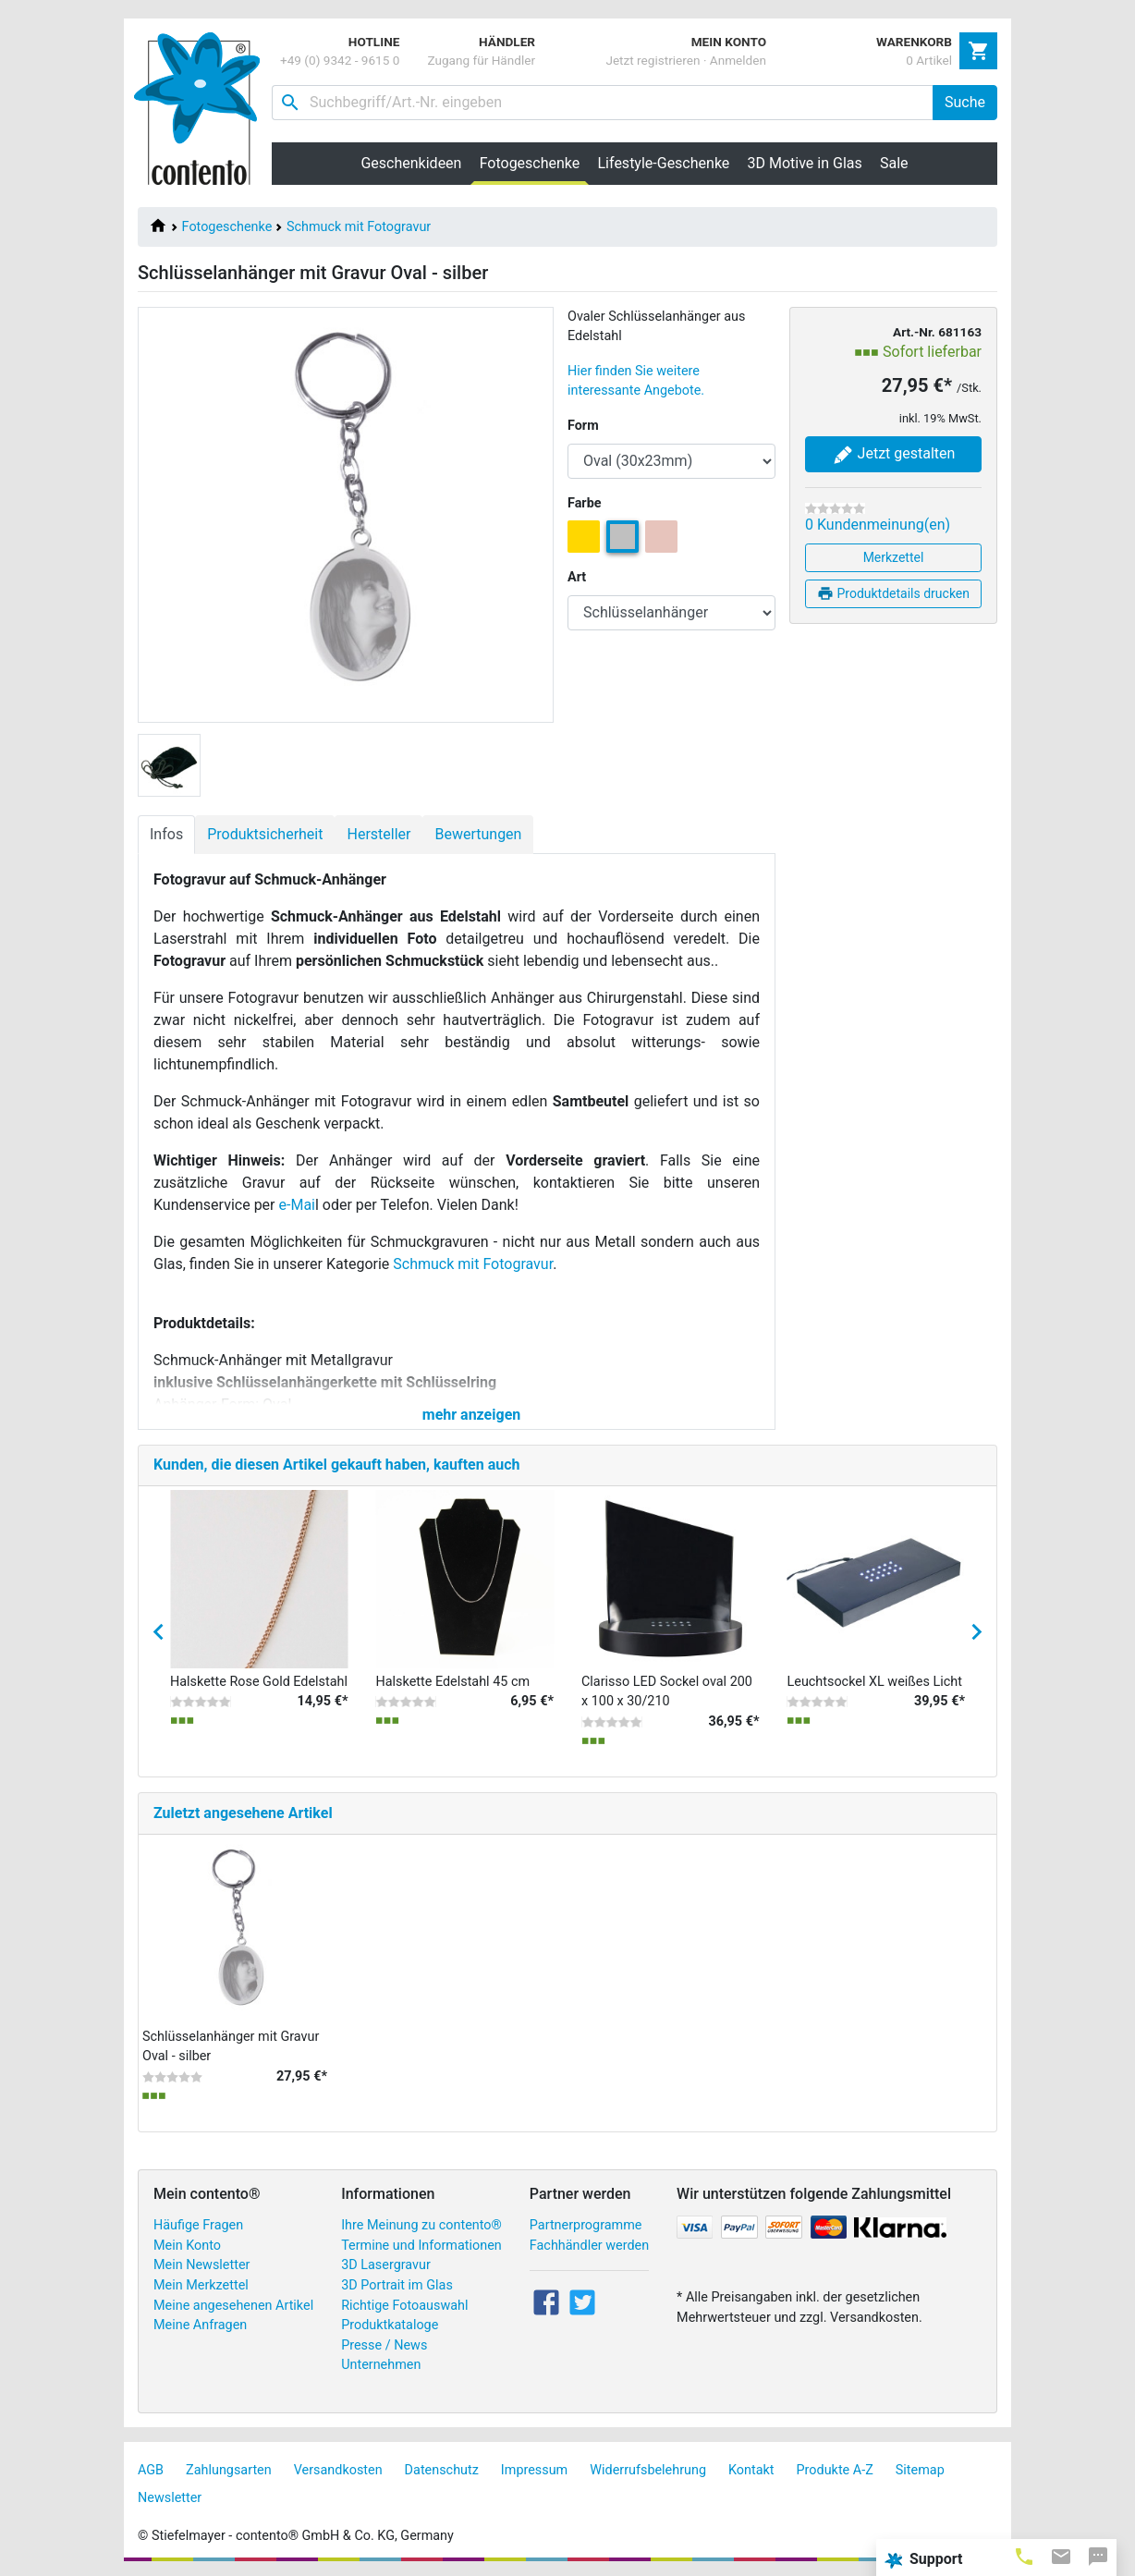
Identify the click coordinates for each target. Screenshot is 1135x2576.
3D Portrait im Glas (397, 2285)
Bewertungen (477, 834)
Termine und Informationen (421, 2245)
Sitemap (920, 2470)
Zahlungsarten (229, 2470)
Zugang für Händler (481, 60)
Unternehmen (381, 2365)
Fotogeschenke (227, 227)
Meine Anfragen (200, 2325)
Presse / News (384, 2345)
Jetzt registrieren (652, 60)
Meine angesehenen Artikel (233, 2306)
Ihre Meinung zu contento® (421, 2225)
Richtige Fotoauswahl (404, 2306)
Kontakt (751, 2470)
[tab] (1024, 2555)
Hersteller (378, 834)
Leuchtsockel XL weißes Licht (874, 1682)
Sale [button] (894, 163)
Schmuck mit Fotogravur (359, 227)
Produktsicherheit (265, 834)
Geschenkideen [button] (410, 163)
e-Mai (297, 1205)
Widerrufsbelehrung (648, 2470)
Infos (166, 834)
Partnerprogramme (586, 2225)
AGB (151, 2470)
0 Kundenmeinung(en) (877, 524)
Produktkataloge (389, 2325)
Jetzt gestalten (894, 455)
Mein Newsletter (201, 2265)
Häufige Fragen (198, 2225)
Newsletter (169, 2498)
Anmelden (738, 60)
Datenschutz (442, 2470)
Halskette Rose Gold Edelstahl (259, 1682)
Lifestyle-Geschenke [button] (664, 163)
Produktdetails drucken (893, 593)
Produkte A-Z (835, 2470)
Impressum (534, 2470)
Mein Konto (187, 2245)
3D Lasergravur (386, 2265)
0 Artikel (929, 60)
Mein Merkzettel (201, 2285)
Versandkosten (338, 2470)
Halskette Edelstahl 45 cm (453, 1682)
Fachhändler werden (589, 2245)
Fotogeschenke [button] (534, 162)
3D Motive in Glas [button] (805, 163)
